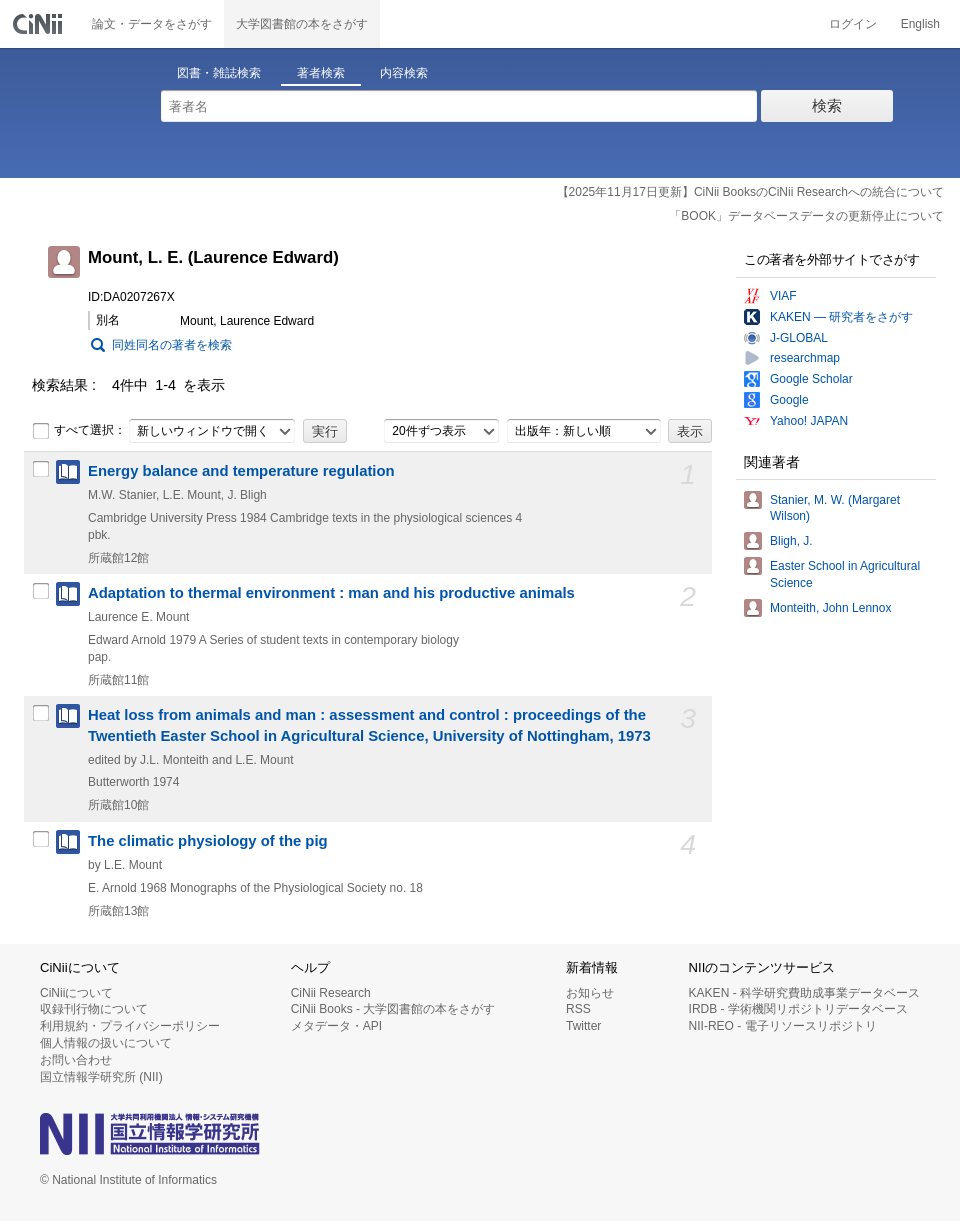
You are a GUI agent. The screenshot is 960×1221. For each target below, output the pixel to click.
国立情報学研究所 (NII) (101, 1077)
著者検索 (321, 73)
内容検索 (404, 73)
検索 (827, 105)
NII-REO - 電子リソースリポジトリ (783, 1026)
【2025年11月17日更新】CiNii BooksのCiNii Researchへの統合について (750, 192)
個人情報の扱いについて (106, 1043)
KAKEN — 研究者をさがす (841, 317)
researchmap (805, 358)
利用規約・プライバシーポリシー (130, 1026)
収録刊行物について (94, 1009)
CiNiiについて (76, 993)
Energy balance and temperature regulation (241, 471)
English (920, 24)
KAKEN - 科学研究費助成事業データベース (804, 993)
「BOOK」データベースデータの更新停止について (806, 216)
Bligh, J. (791, 541)
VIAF (783, 296)
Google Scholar (811, 379)
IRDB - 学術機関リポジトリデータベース (798, 1009)
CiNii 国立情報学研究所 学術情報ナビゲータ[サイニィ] (40, 24)
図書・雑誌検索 (219, 73)
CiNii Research (331, 993)
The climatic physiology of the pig (208, 841)
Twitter (583, 1026)
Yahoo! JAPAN (809, 421)
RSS (578, 1009)
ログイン (853, 24)
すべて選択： (79, 431)
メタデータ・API (336, 1026)
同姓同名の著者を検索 (172, 345)
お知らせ (590, 993)
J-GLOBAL (799, 338)
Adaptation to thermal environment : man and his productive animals (331, 593)
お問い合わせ (76, 1060)
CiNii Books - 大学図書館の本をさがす (393, 1009)
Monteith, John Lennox (830, 608)
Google (789, 400)
